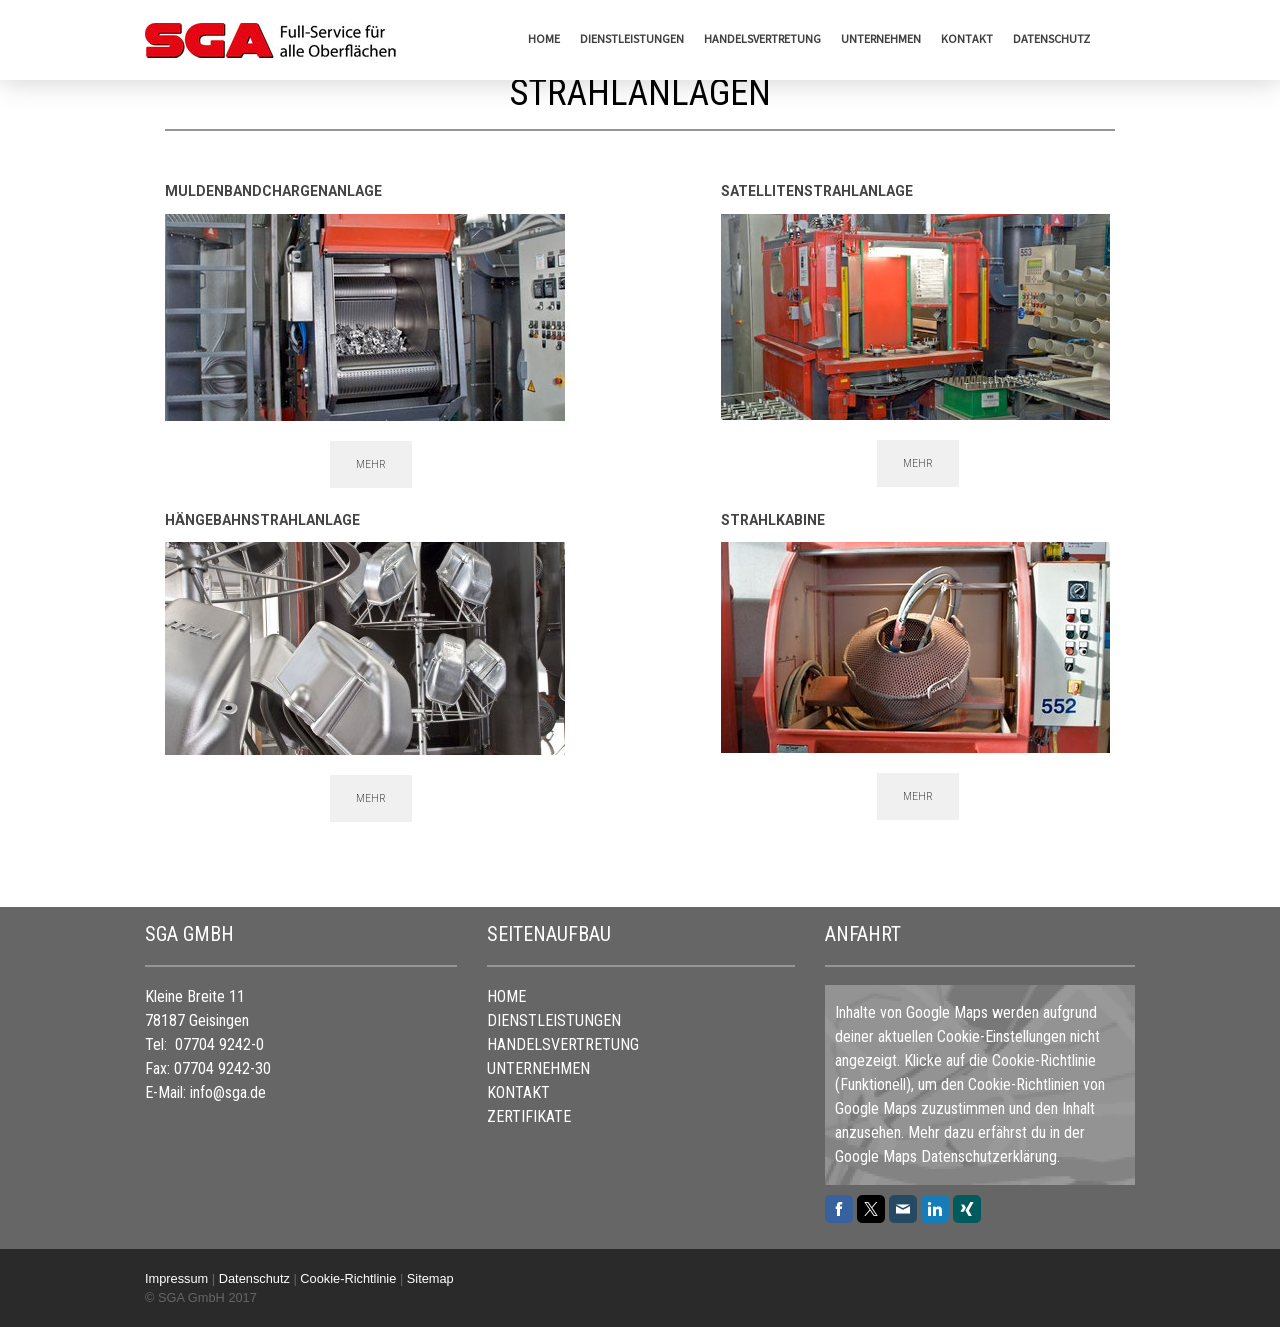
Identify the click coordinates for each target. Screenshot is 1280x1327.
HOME (544, 38)
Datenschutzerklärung (989, 1156)
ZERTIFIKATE (529, 1116)
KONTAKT (967, 38)
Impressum (176, 1278)
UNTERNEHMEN (881, 38)
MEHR (371, 464)
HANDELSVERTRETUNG (762, 38)
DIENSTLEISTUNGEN (632, 38)
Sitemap (430, 1278)
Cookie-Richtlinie (1044, 1060)
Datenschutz (1051, 38)
